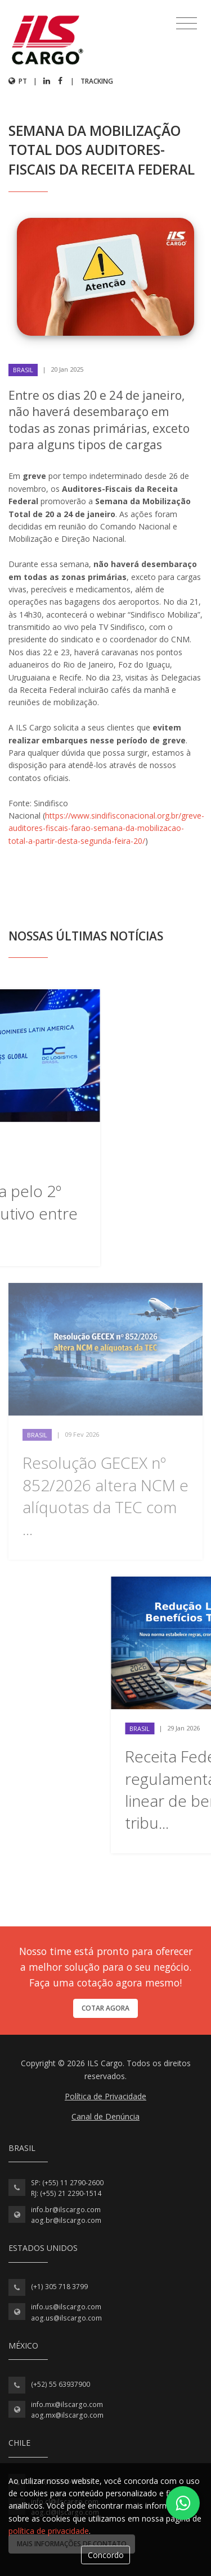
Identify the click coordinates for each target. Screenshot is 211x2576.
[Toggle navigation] (186, 23)
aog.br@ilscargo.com (66, 2220)
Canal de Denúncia (105, 2116)
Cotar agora (105, 2008)
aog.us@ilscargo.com (66, 2318)
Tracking (96, 81)
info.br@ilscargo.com (66, 2209)
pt (17, 81)
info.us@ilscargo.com (66, 2307)
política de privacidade (48, 2530)
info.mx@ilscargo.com (67, 2404)
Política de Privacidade (105, 2096)
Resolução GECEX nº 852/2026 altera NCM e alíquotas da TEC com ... (105, 1496)
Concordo (106, 2555)
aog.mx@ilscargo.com (67, 2415)
